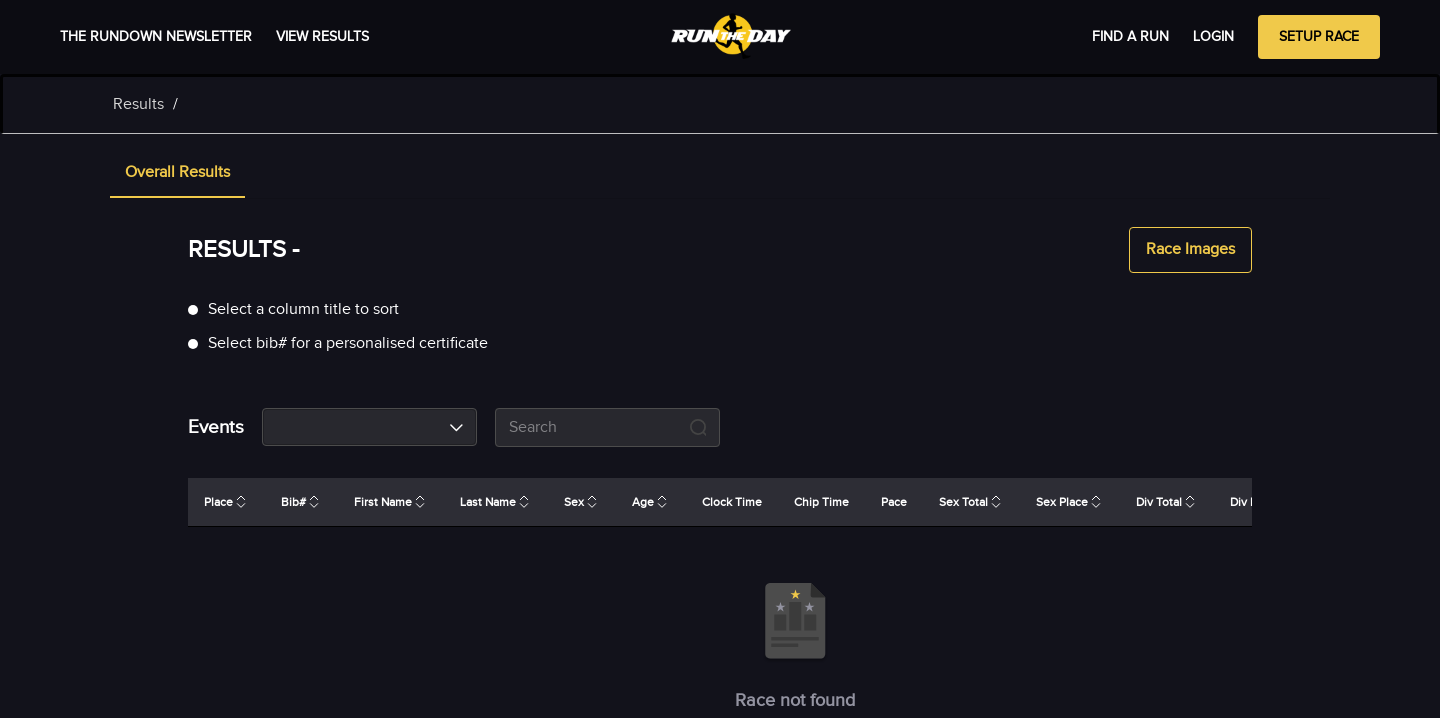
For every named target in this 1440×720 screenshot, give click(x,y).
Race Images (1190, 250)
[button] (177, 174)
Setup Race (1319, 37)
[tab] (177, 174)
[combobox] (369, 427)
